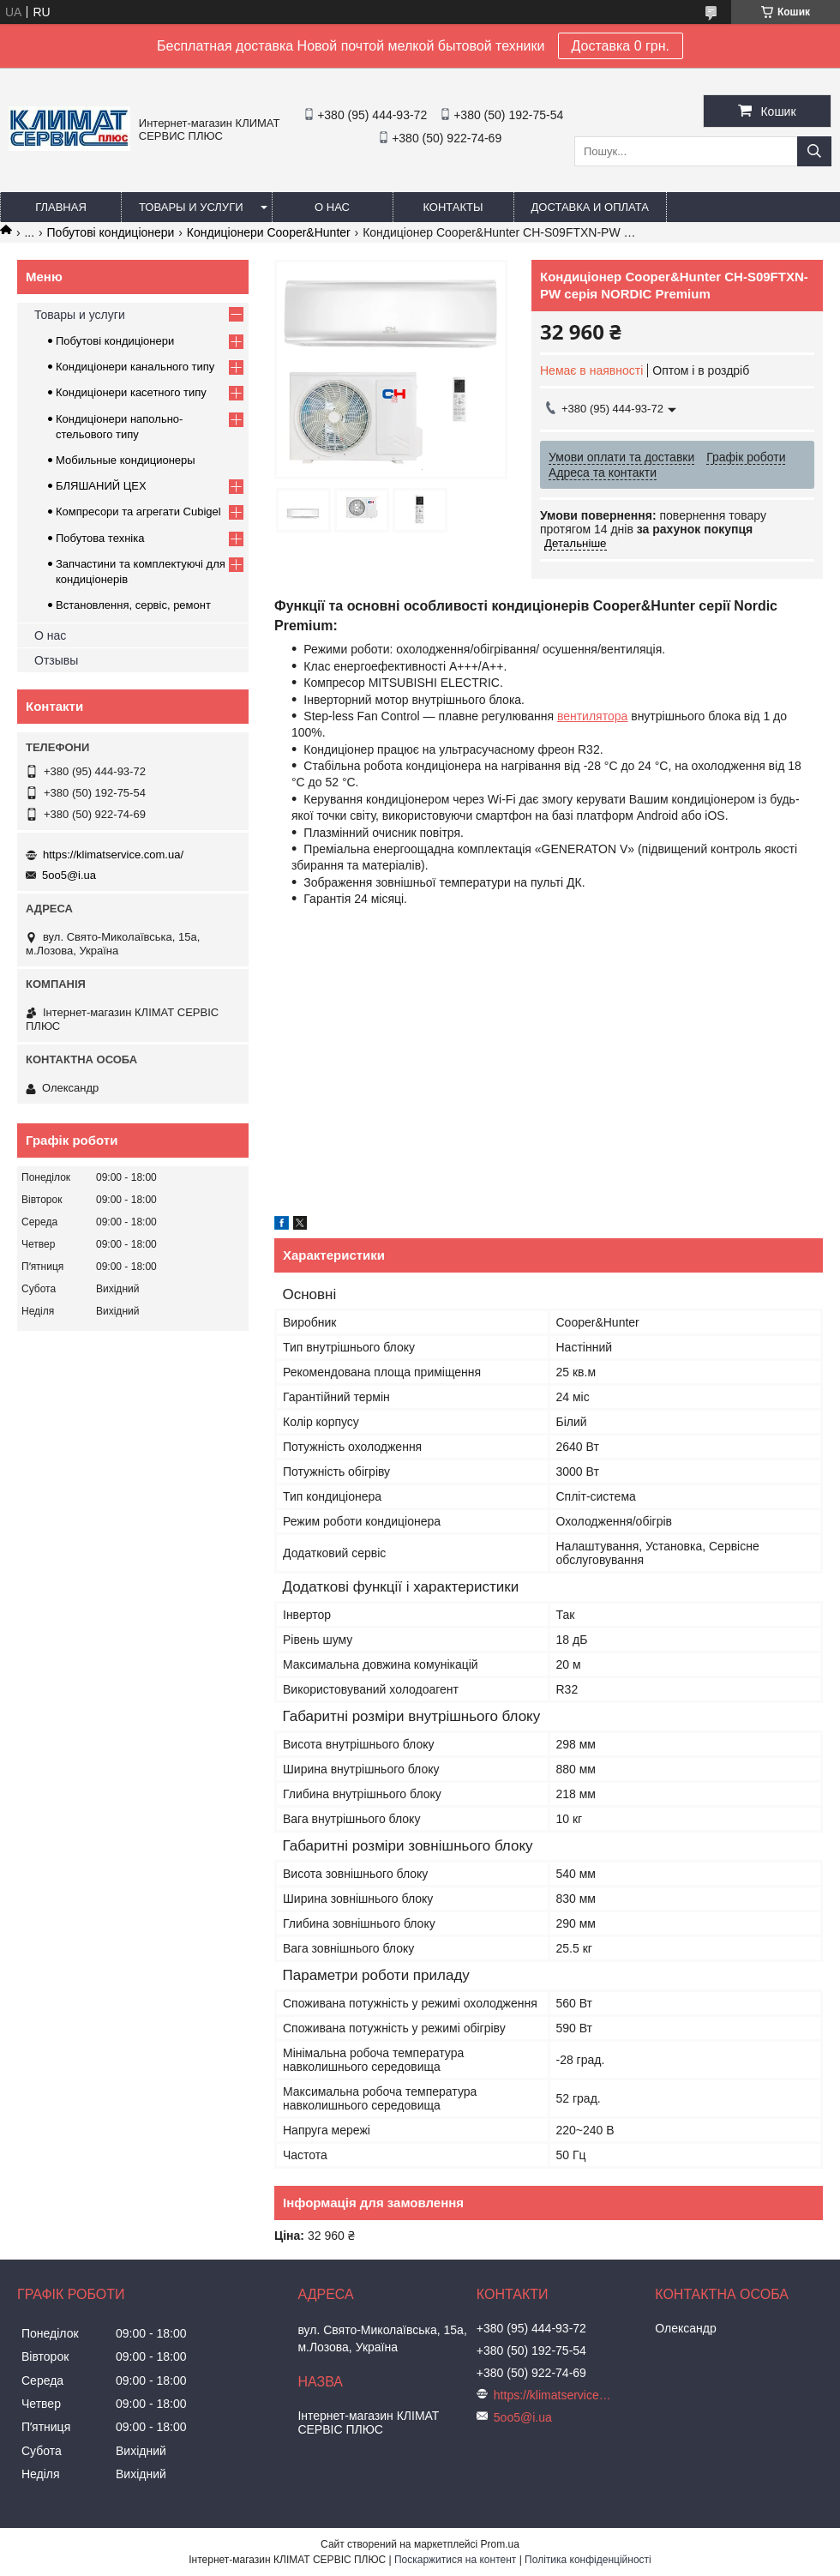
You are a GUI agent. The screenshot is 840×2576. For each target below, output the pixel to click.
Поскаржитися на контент (455, 2560)
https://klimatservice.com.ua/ (113, 854)
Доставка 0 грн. (621, 46)
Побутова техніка (100, 538)
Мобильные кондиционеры (125, 460)
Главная (61, 207)
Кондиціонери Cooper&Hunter (269, 232)
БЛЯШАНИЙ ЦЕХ (101, 485)
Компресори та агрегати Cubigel (138, 511)
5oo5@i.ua (69, 875)
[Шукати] (814, 151)
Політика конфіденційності (588, 2560)
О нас (332, 207)
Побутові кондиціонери (111, 232)
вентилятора (592, 716)
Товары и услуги (191, 207)
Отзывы (56, 660)
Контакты (453, 207)
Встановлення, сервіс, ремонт (133, 605)
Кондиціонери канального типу (135, 366)
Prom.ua (500, 2544)
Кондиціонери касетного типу (131, 392)
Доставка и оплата (590, 207)
